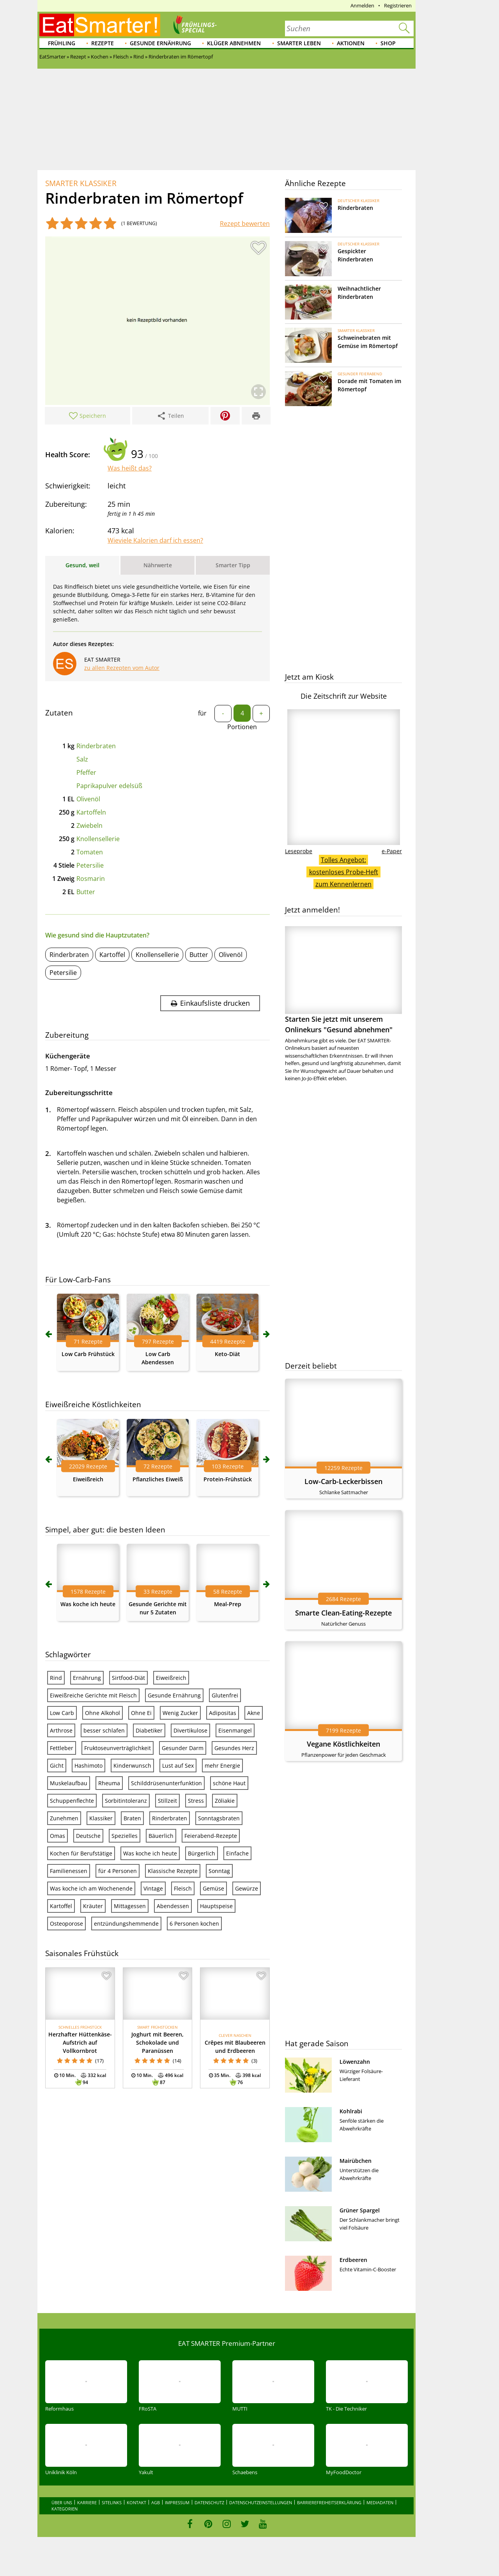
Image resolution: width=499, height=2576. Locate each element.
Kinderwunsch (132, 1765)
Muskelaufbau (68, 1783)
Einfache (237, 1853)
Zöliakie (225, 1800)
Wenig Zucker (180, 1713)
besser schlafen (104, 1730)
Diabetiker (149, 1730)
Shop (388, 43)
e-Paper (392, 851)
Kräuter (93, 1906)
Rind (56, 1677)
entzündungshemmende (126, 1923)
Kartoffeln (91, 812)
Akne (253, 1713)
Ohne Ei (141, 1713)
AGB (155, 2502)
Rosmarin (90, 878)
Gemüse (213, 1888)
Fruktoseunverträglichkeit (117, 1748)
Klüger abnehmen (234, 43)
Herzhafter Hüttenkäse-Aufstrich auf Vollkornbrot (80, 2042)
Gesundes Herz (234, 1748)
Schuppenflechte (72, 1800)
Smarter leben (299, 43)
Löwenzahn (355, 2061)
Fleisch (183, 1888)
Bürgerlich (201, 1853)
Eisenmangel (235, 1730)
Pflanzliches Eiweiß (158, 1479)
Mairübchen (356, 2160)
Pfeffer (86, 772)
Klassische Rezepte (173, 1871)
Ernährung (87, 1677)
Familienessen (68, 1871)
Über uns (61, 2502)
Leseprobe (298, 851)
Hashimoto (88, 1765)
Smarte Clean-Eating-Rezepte (343, 1612)
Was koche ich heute (87, 1604)
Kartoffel (112, 954)
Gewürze (246, 1888)
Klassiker (101, 1818)
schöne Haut (229, 1783)
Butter (85, 892)
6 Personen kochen (194, 1923)
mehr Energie (222, 1765)
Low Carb (62, 1713)
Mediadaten (379, 2502)
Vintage (153, 1888)
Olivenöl (88, 799)
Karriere (87, 2502)
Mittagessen (130, 1906)
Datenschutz (209, 2502)
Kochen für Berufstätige (81, 1853)
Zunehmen (64, 1818)
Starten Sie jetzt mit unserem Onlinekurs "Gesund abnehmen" (343, 980)
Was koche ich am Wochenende (91, 1888)
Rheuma (109, 1783)
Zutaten (59, 713)
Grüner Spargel (360, 2210)
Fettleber (61, 1748)
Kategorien (64, 2509)
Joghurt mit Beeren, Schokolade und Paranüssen (157, 2042)
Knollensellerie (98, 838)
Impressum (177, 2502)
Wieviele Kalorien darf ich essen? (155, 540)
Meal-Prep (227, 1604)
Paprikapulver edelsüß (109, 785)
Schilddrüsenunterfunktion (166, 1783)
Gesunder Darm (182, 1748)
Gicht (57, 1765)
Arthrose (61, 1730)
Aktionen (351, 43)
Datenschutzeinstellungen (260, 2502)
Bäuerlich (161, 1835)
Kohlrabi (351, 2111)
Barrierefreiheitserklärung (329, 2502)
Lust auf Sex (178, 1765)
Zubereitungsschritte (79, 1092)
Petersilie (90, 865)
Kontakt (136, 2502)
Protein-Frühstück (227, 1479)
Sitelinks (112, 2502)
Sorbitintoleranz (126, 1800)
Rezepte (102, 43)
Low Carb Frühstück (88, 1354)
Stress (196, 1800)
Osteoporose (66, 1923)
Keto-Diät (227, 1354)
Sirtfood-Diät (128, 1677)
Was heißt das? (130, 468)
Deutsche (88, 1835)
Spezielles (124, 1835)
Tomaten (89, 852)
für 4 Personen (117, 1871)
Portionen (242, 727)
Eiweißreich (88, 1479)
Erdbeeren (353, 2260)
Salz (82, 759)
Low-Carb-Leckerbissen (343, 1481)
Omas (57, 1835)
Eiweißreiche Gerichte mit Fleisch (93, 1695)
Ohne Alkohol (102, 1713)
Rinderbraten (96, 746)
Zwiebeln (89, 825)
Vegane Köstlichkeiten (343, 1744)
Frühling (61, 43)
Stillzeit (167, 1800)
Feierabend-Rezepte (210, 1835)
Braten (132, 1818)
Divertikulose (190, 1730)
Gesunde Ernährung (160, 43)
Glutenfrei (225, 1695)
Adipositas (222, 1713)
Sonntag (219, 1871)
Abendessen (173, 1906)
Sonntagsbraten (219, 1818)
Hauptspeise (216, 1906)
